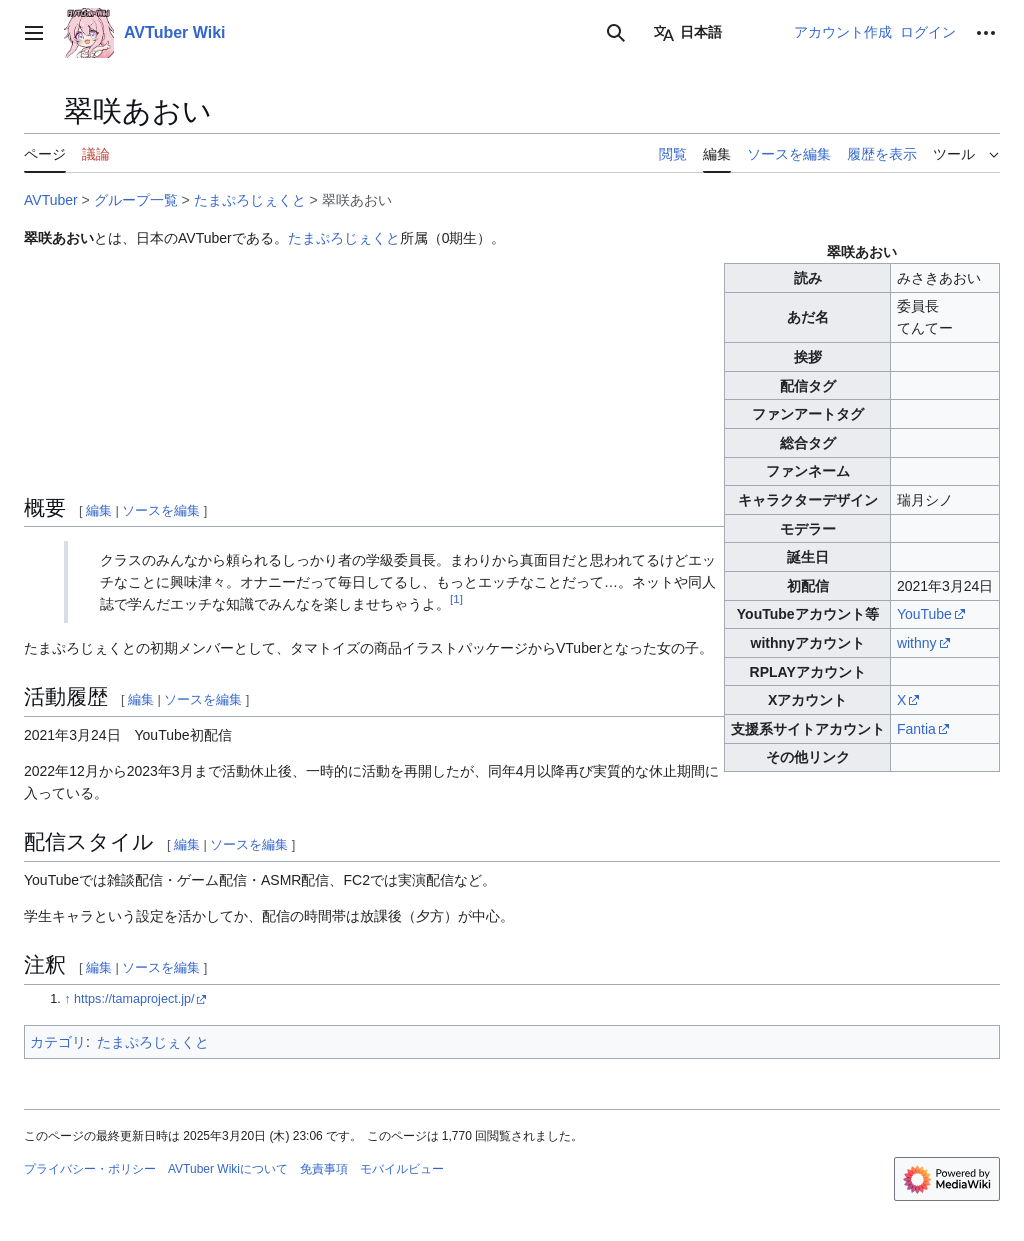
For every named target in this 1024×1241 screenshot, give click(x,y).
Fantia (916, 729)
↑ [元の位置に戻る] (67, 999)
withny (917, 643)
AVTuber (51, 200)
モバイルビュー (402, 1169)
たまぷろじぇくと (250, 200)
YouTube (924, 614)
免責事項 (324, 1169)
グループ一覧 (136, 200)
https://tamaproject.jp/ (134, 999)
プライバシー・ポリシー (90, 1169)
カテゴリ (58, 1042)
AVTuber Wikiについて (228, 1169)
